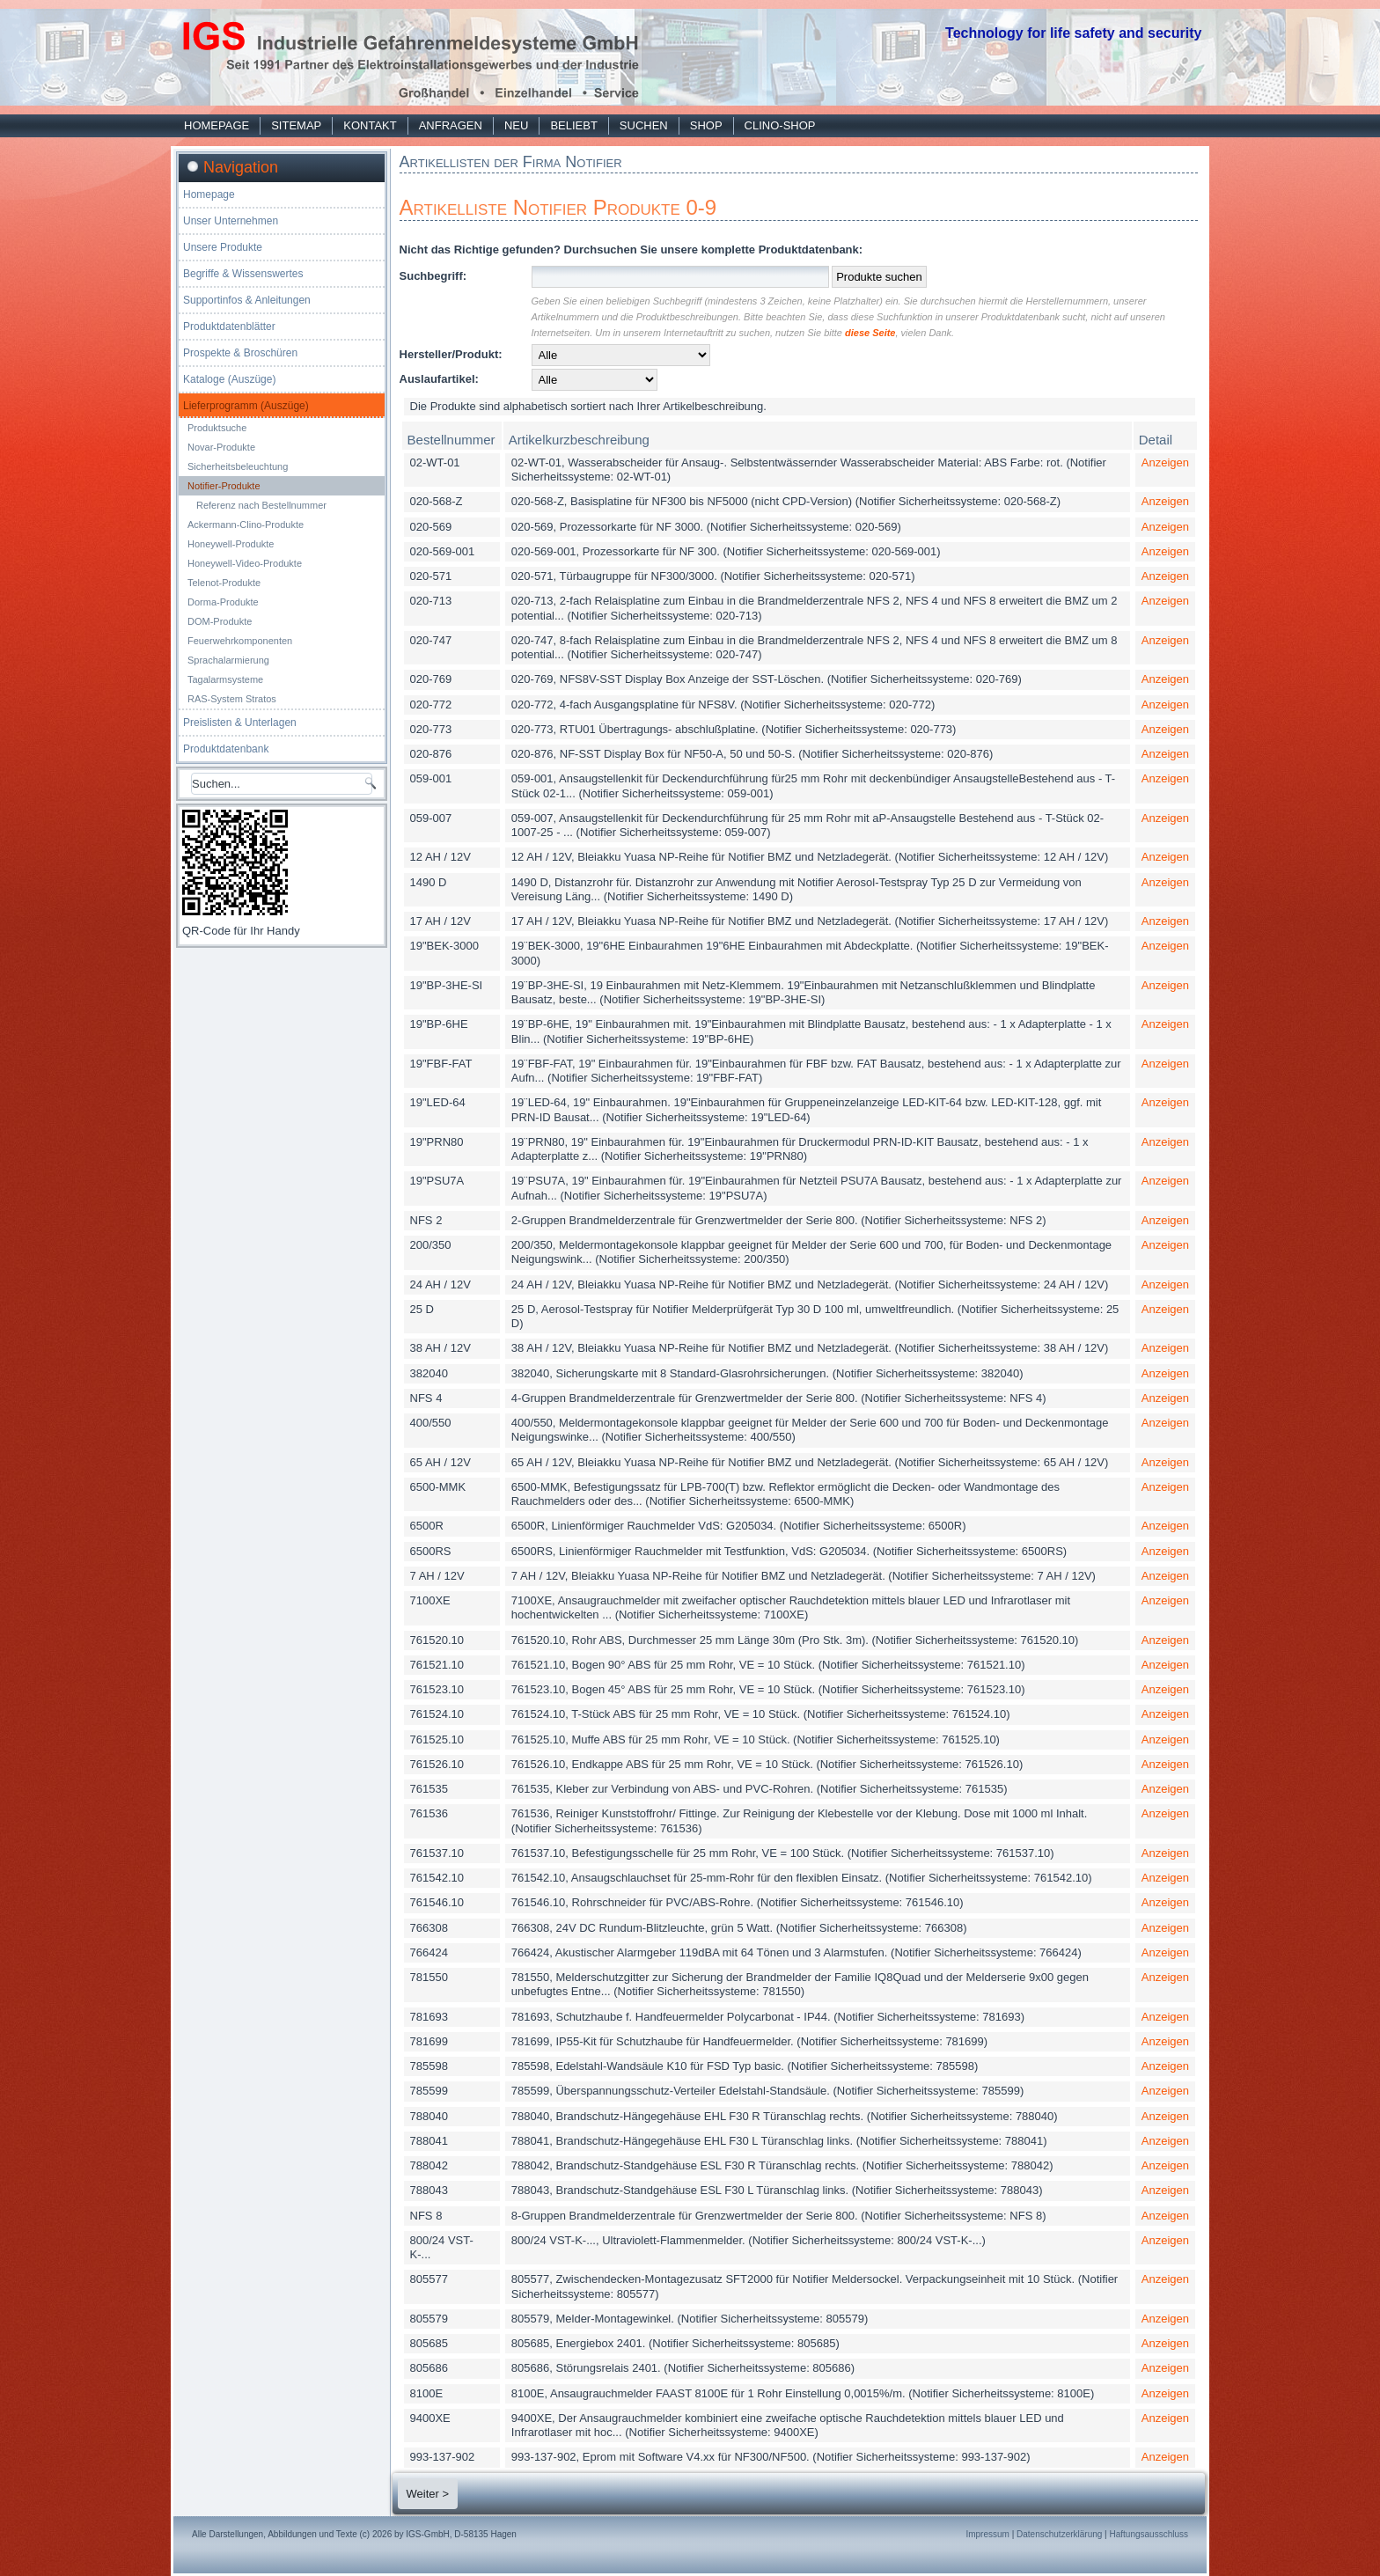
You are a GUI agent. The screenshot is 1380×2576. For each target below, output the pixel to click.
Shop (706, 125)
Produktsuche (216, 427)
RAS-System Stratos (231, 699)
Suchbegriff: (433, 276)
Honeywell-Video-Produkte (244, 563)
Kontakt (369, 125)
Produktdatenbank (225, 749)
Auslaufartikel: (439, 378)
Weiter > (428, 2493)
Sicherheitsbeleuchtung (237, 466)
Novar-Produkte (221, 447)
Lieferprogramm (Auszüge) (246, 406)
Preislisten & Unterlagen (240, 722)
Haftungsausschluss (1149, 2534)
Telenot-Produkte (224, 582)
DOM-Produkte (219, 621)
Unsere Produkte (222, 247)
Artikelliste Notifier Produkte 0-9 (558, 207)
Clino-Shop (780, 125)
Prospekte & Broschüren (240, 353)
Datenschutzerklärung (1059, 2534)
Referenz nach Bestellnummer (261, 505)
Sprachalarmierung (228, 660)
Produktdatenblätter (229, 326)
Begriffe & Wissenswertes (243, 274)
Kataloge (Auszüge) (229, 379)
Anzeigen (1165, 462)
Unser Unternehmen (230, 221)
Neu (516, 125)
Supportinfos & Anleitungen (247, 300)
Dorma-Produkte (223, 602)
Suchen (644, 125)
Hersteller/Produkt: (451, 354)
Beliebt (573, 125)
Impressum (987, 2534)
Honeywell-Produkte (230, 544)
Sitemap (296, 125)
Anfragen (450, 125)
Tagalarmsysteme (225, 679)
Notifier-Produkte (224, 486)
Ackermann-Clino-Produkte (245, 524)
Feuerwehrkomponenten (239, 640)
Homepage (216, 125)
